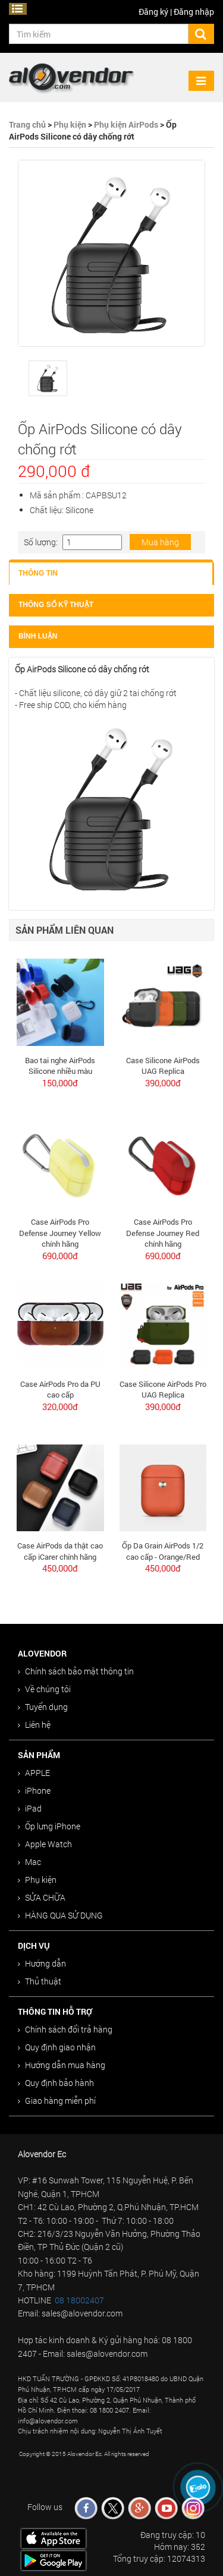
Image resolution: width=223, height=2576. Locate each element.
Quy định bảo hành (56, 2082)
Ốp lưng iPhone (49, 1826)
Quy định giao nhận (57, 2047)
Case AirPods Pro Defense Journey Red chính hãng (162, 1232)
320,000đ (60, 1406)
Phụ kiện (70, 124)
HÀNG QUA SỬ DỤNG (60, 1915)
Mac (29, 1861)
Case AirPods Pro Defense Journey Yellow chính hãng (60, 1232)
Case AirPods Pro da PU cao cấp (60, 1390)
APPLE (34, 1772)
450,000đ (60, 1568)
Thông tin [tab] (38, 573)
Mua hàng (160, 542)
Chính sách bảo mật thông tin (76, 1671)
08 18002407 (79, 2300)
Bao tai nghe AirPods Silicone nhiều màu (60, 1066)
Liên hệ (34, 1724)
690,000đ (60, 1256)
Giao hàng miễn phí (57, 2100)
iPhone (34, 1790)
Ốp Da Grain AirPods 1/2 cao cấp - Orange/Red (162, 1551)
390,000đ (163, 1083)
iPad (30, 1808)
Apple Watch (45, 1844)
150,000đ (60, 1083)
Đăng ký (153, 11)
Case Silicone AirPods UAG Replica (163, 1066)
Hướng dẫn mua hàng (61, 2065)
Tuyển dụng (43, 1706)
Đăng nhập (194, 11)
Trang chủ (27, 124)
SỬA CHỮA (41, 1897)
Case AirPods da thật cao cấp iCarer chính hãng (60, 1551)
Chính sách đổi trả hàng (65, 2029)
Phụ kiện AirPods (126, 124)
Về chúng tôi (44, 1689)
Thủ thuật (39, 1981)
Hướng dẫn (42, 1963)
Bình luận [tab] (37, 636)
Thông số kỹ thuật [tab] (55, 604)
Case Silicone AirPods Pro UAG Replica (163, 1390)
